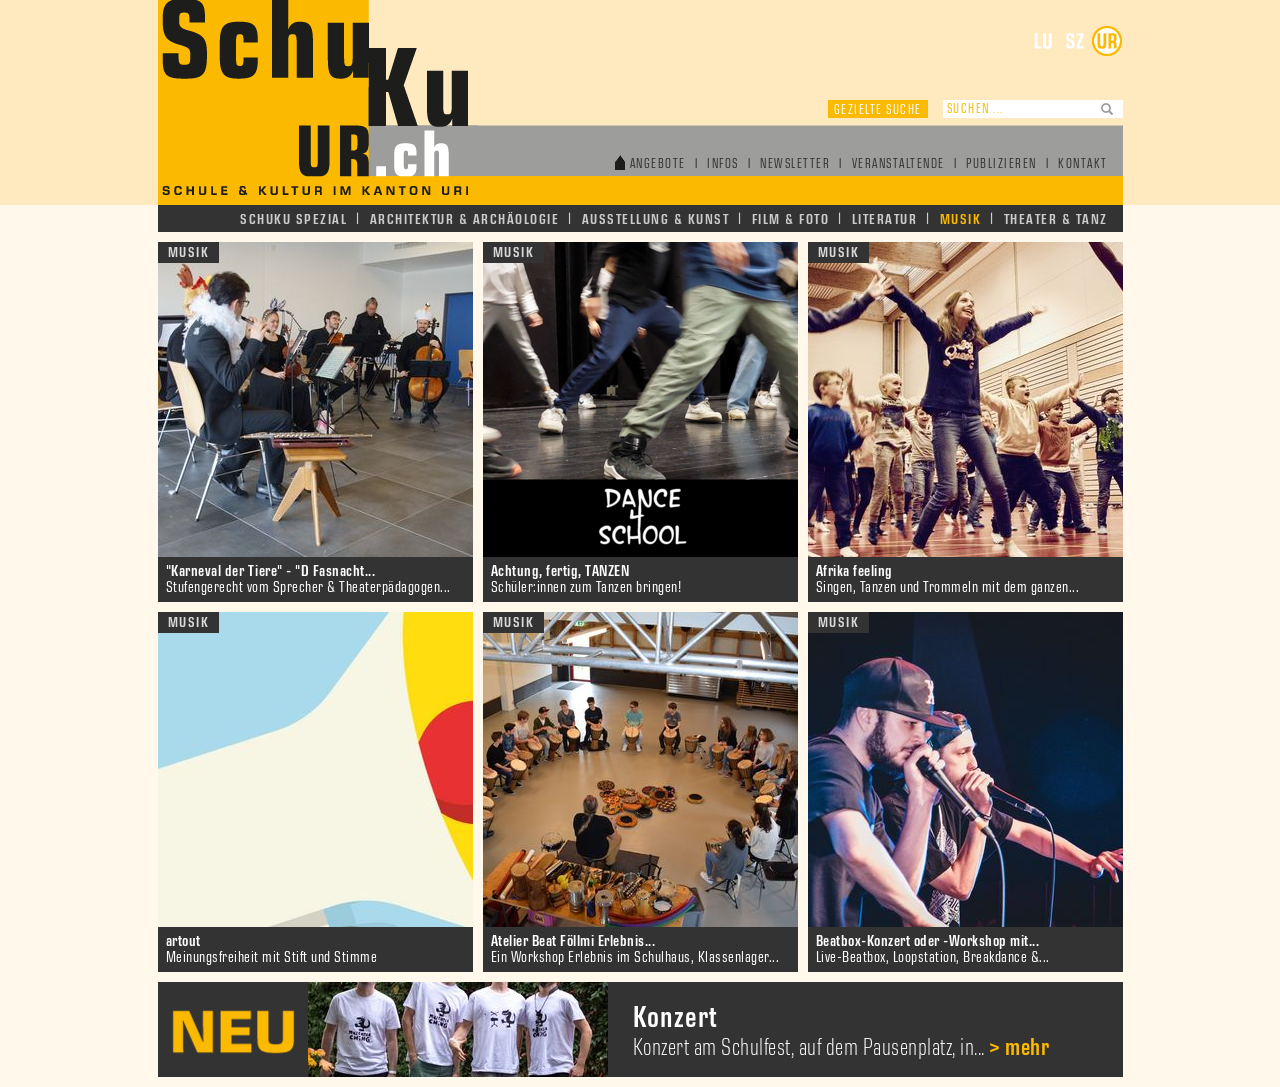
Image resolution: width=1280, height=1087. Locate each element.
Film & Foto (791, 219)
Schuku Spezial (293, 219)
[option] (640, 1029)
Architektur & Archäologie (465, 219)
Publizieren (1001, 164)
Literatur (885, 219)
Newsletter (795, 164)
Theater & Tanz (1056, 219)
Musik (961, 219)
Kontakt (1083, 164)
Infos (723, 164)
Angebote (658, 164)
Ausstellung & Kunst (656, 219)
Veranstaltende (898, 164)
